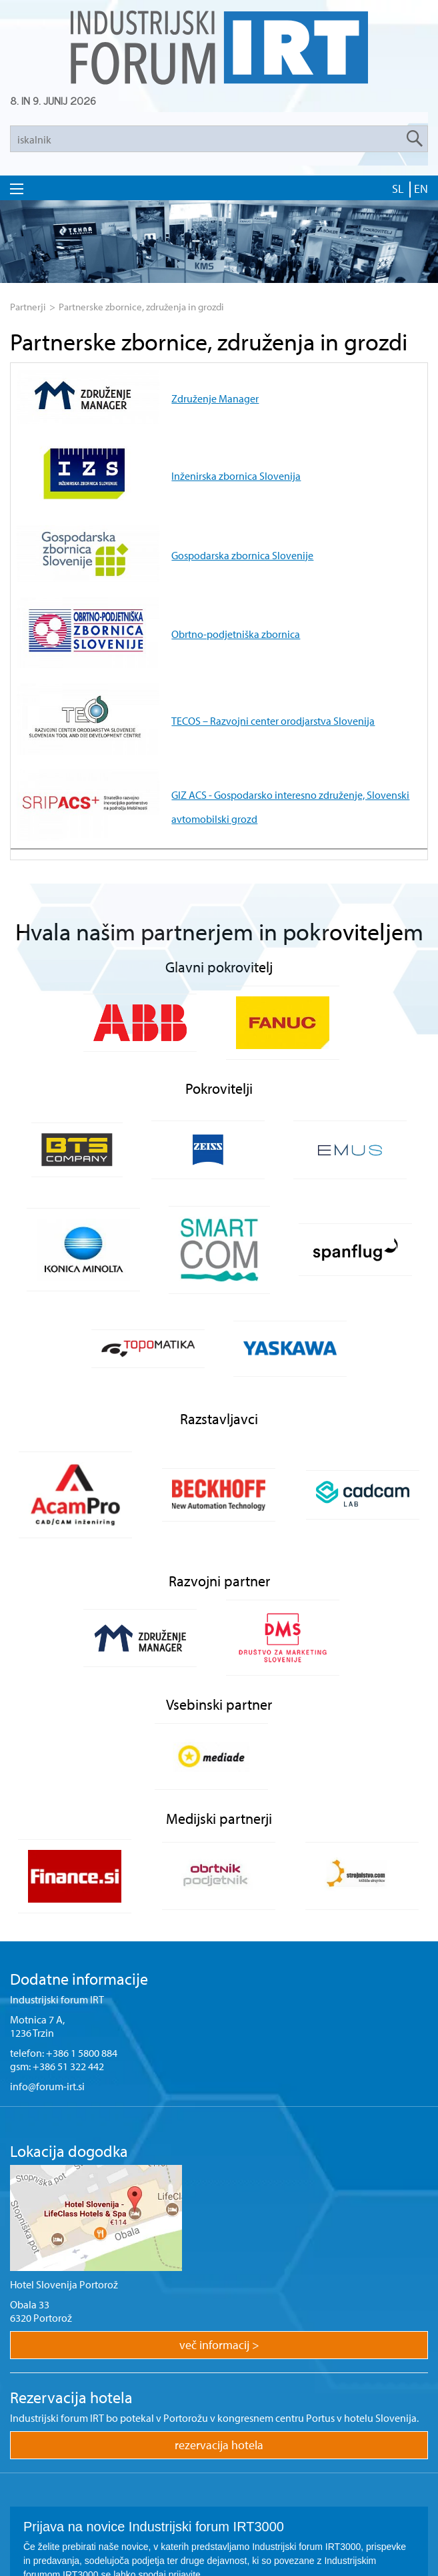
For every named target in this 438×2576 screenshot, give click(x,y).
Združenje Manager (139, 392)
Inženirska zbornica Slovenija (160, 447)
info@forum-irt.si (47, 1933)
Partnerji (28, 306)
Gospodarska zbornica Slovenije (166, 503)
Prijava (219, 2492)
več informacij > (219, 2192)
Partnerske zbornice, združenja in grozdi (141, 306)
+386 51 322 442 (68, 1913)
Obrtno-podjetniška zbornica (159, 558)
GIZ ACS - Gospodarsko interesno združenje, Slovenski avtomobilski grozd (258, 669)
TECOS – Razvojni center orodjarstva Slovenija (197, 614)
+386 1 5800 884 (81, 1900)
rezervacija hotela (219, 2292)
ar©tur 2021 (219, 2560)
